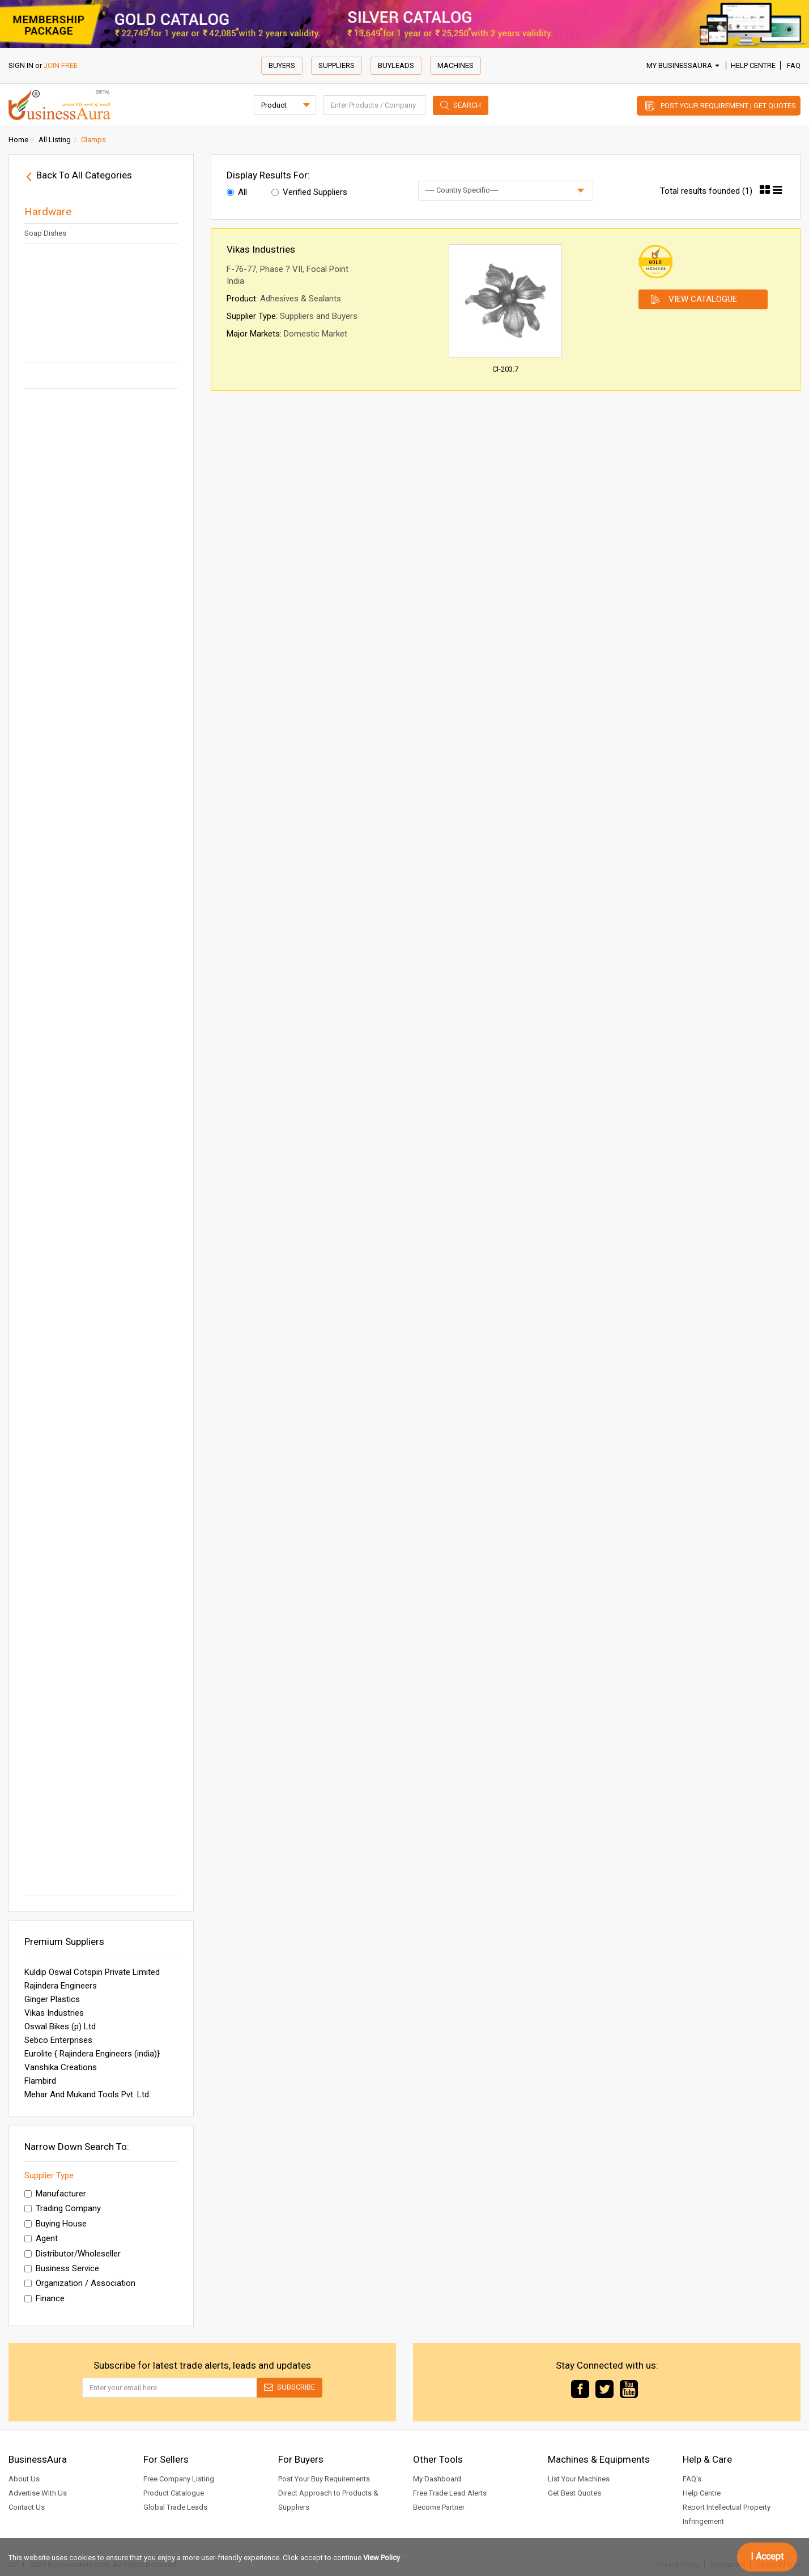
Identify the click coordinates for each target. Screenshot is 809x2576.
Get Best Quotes (574, 2493)
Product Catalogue (173, 2493)
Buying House (55, 2224)
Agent (41, 2238)
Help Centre (753, 65)
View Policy (381, 2557)
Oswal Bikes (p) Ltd (60, 2026)
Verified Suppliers (309, 192)
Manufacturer (55, 2193)
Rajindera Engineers (60, 1986)
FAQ (794, 65)
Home (18, 139)
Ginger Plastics (52, 1999)
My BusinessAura (682, 65)
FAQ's (692, 2479)
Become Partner (439, 2507)
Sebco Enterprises (58, 2040)
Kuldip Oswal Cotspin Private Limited (92, 1972)
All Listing (55, 139)
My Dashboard (437, 2479)
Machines (455, 65)
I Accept (767, 2556)
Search (467, 105)
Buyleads (396, 65)
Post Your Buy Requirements (324, 2479)
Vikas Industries (54, 2013)
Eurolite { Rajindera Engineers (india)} (92, 2054)
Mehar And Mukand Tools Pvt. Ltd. (87, 2094)
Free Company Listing (178, 2479)
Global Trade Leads (175, 2507)
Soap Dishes (45, 233)
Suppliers (336, 65)
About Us (24, 2479)
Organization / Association (79, 2283)
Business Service (61, 2268)
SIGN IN (20, 65)
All (237, 192)
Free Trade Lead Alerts (450, 2493)
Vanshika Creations (60, 2067)
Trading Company (62, 2208)
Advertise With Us (37, 2493)
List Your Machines (579, 2479)
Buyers (282, 65)
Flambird (40, 2081)
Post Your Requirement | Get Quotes (728, 105)
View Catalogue (703, 299)
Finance (44, 2298)
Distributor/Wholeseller (72, 2254)
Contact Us (26, 2507)
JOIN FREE (61, 65)
